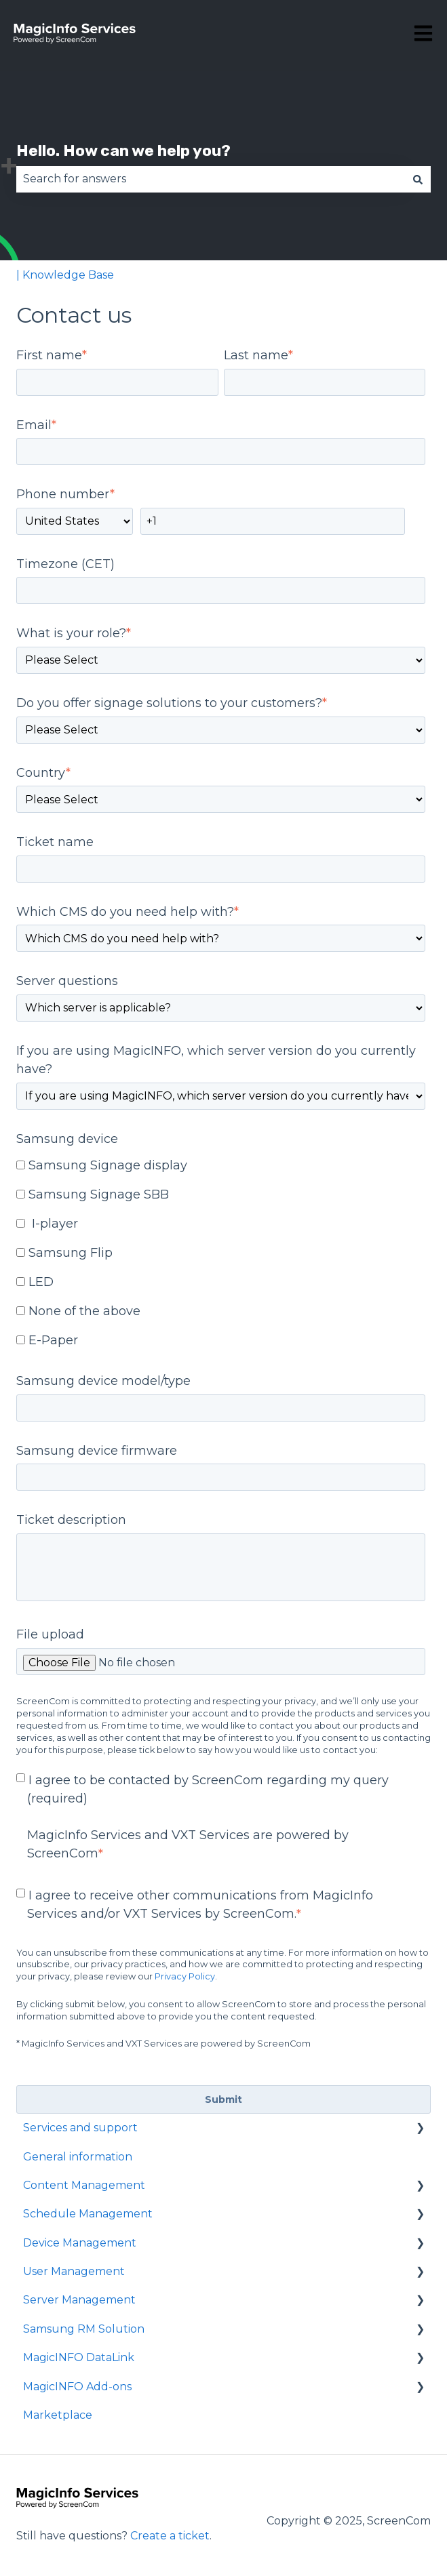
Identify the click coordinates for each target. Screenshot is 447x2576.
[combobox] (210, 179)
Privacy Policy (185, 1976)
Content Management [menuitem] (84, 2185)
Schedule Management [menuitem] (88, 2213)
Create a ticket (170, 2535)
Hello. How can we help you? (123, 150)
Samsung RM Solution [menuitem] (83, 2328)
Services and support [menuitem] (80, 2127)
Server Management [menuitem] (79, 2299)
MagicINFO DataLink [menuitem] (78, 2357)
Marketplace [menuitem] (57, 2415)
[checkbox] (220, 1254)
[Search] (418, 179)
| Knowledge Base (65, 274)
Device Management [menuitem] (79, 2242)
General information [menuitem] (77, 2156)
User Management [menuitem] (74, 2271)
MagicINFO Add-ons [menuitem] (77, 2386)
